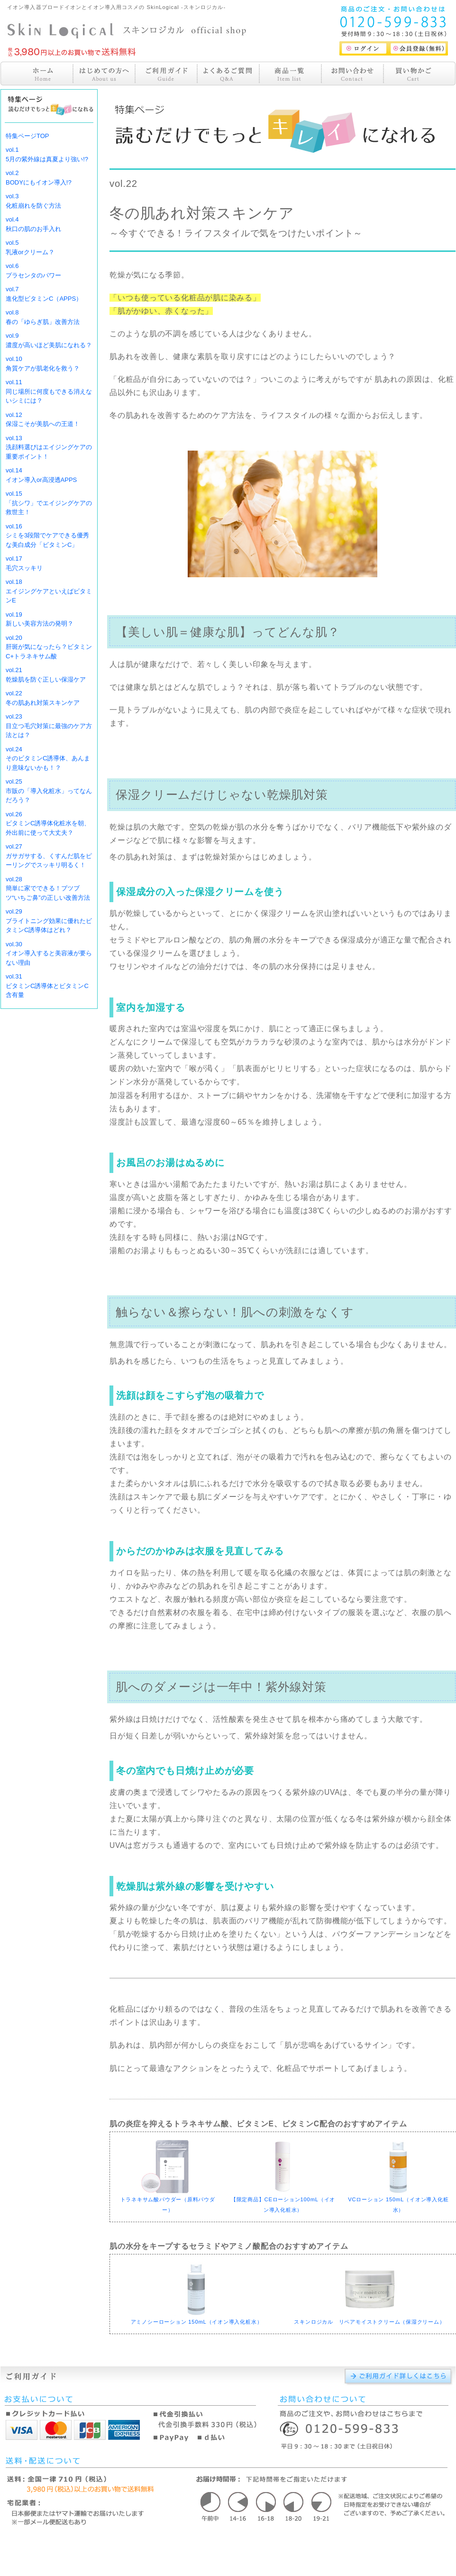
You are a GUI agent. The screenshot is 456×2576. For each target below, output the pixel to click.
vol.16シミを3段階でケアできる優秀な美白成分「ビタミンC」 (47, 535)
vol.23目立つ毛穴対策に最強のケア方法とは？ (49, 726)
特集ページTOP (27, 135)
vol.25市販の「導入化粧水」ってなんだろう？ (49, 790)
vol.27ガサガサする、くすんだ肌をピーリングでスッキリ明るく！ (49, 855)
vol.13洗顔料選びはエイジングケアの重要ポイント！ (49, 447)
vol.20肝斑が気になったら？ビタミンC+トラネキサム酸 (49, 647)
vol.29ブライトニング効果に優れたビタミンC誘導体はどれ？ (49, 920)
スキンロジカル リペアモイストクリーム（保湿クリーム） (369, 2322)
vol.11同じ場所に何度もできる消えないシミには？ (49, 391)
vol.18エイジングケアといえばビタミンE (49, 591)
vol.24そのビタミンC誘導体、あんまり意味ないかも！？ (48, 758)
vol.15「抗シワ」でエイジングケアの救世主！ (49, 503)
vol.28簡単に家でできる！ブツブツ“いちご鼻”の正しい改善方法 (48, 888)
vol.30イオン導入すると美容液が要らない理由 (49, 953)
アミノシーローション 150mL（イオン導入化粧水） (197, 2322)
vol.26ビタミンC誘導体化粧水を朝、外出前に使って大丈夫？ (48, 823)
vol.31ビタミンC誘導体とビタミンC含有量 (47, 985)
